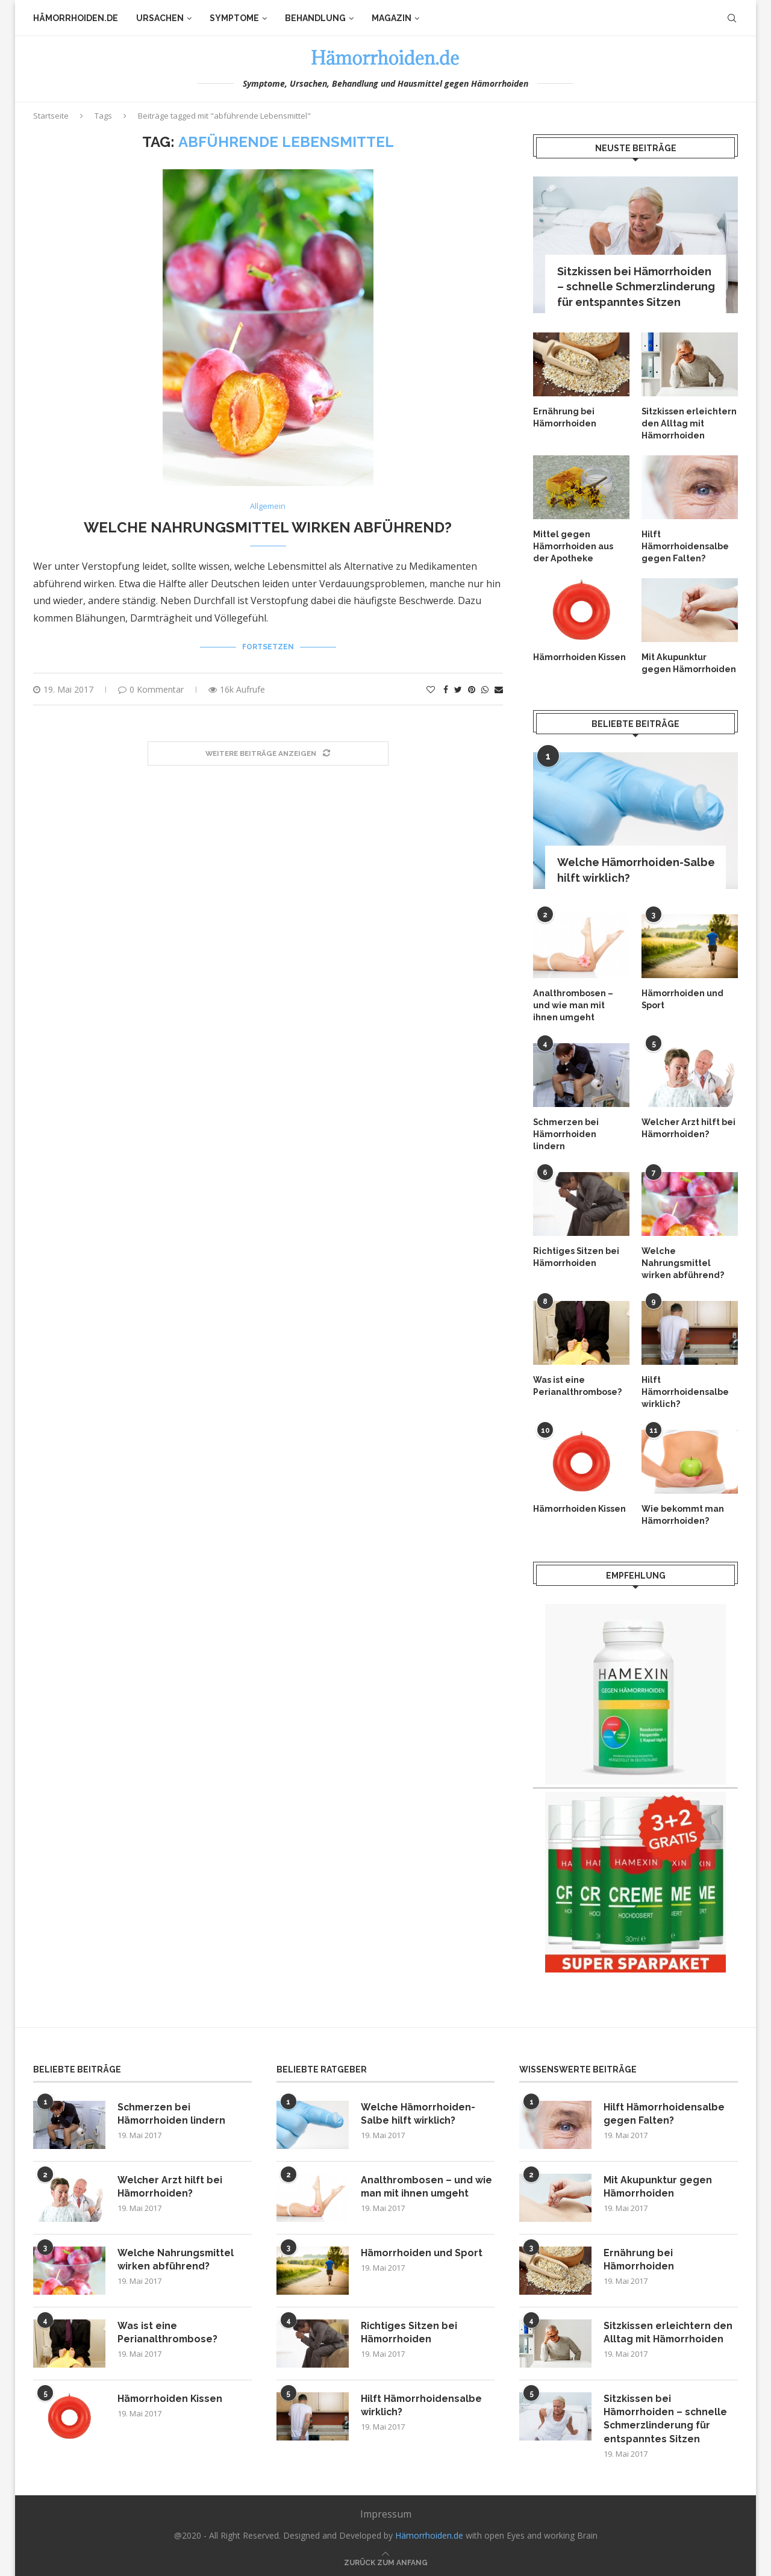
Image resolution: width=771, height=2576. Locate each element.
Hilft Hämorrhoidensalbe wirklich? (685, 1388)
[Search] (732, 18)
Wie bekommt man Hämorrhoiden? (682, 1512)
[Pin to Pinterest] (471, 689)
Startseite (51, 115)
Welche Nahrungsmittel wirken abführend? (268, 527)
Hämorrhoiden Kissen (579, 656)
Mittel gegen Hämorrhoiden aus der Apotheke (573, 545)
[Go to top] (386, 2558)
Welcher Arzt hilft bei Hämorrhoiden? (687, 1126)
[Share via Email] (499, 689)
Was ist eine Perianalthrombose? (577, 1383)
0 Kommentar (151, 689)
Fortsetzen (268, 647)
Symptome (234, 18)
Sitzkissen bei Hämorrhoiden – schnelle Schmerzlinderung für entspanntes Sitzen (636, 285)
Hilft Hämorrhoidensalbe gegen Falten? (685, 545)
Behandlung (315, 18)
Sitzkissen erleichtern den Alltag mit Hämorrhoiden (689, 422)
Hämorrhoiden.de (75, 18)
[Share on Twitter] (458, 689)
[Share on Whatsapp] (485, 689)
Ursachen (160, 18)
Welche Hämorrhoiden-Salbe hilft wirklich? (636, 868)
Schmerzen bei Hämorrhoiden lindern (566, 1132)
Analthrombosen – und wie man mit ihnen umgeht (573, 1003)
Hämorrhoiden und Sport (682, 998)
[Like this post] (430, 689)
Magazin (391, 18)
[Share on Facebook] (445, 689)
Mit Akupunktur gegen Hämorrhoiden (689, 662)
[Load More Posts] (268, 753)
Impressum (385, 2510)
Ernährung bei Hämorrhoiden (564, 417)
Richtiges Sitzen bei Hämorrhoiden (576, 1254)
